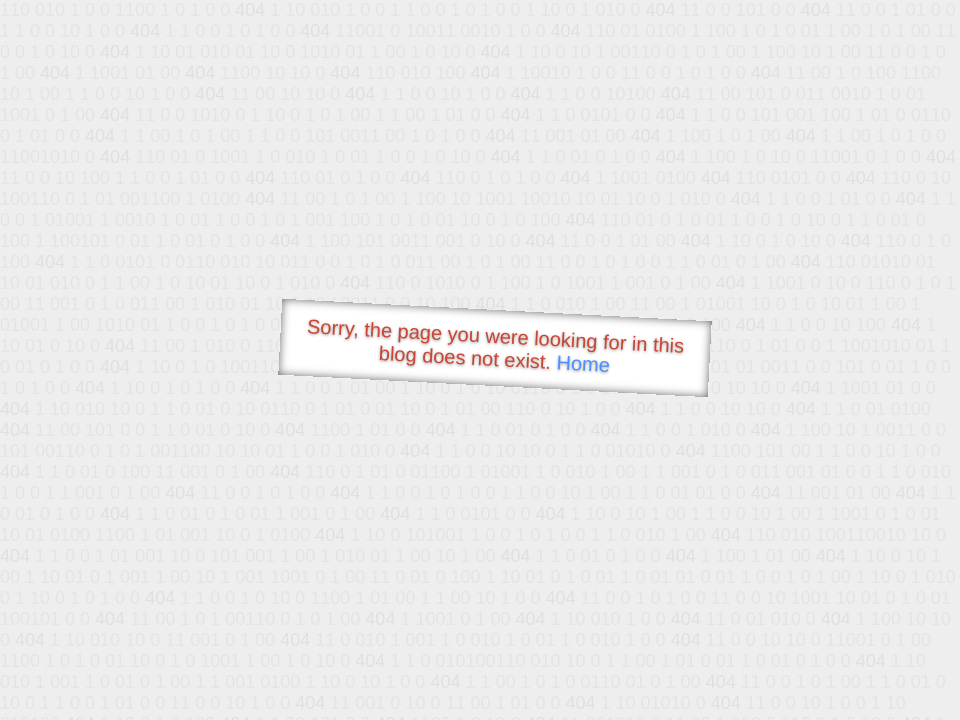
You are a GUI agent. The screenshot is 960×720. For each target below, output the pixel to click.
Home (583, 363)
